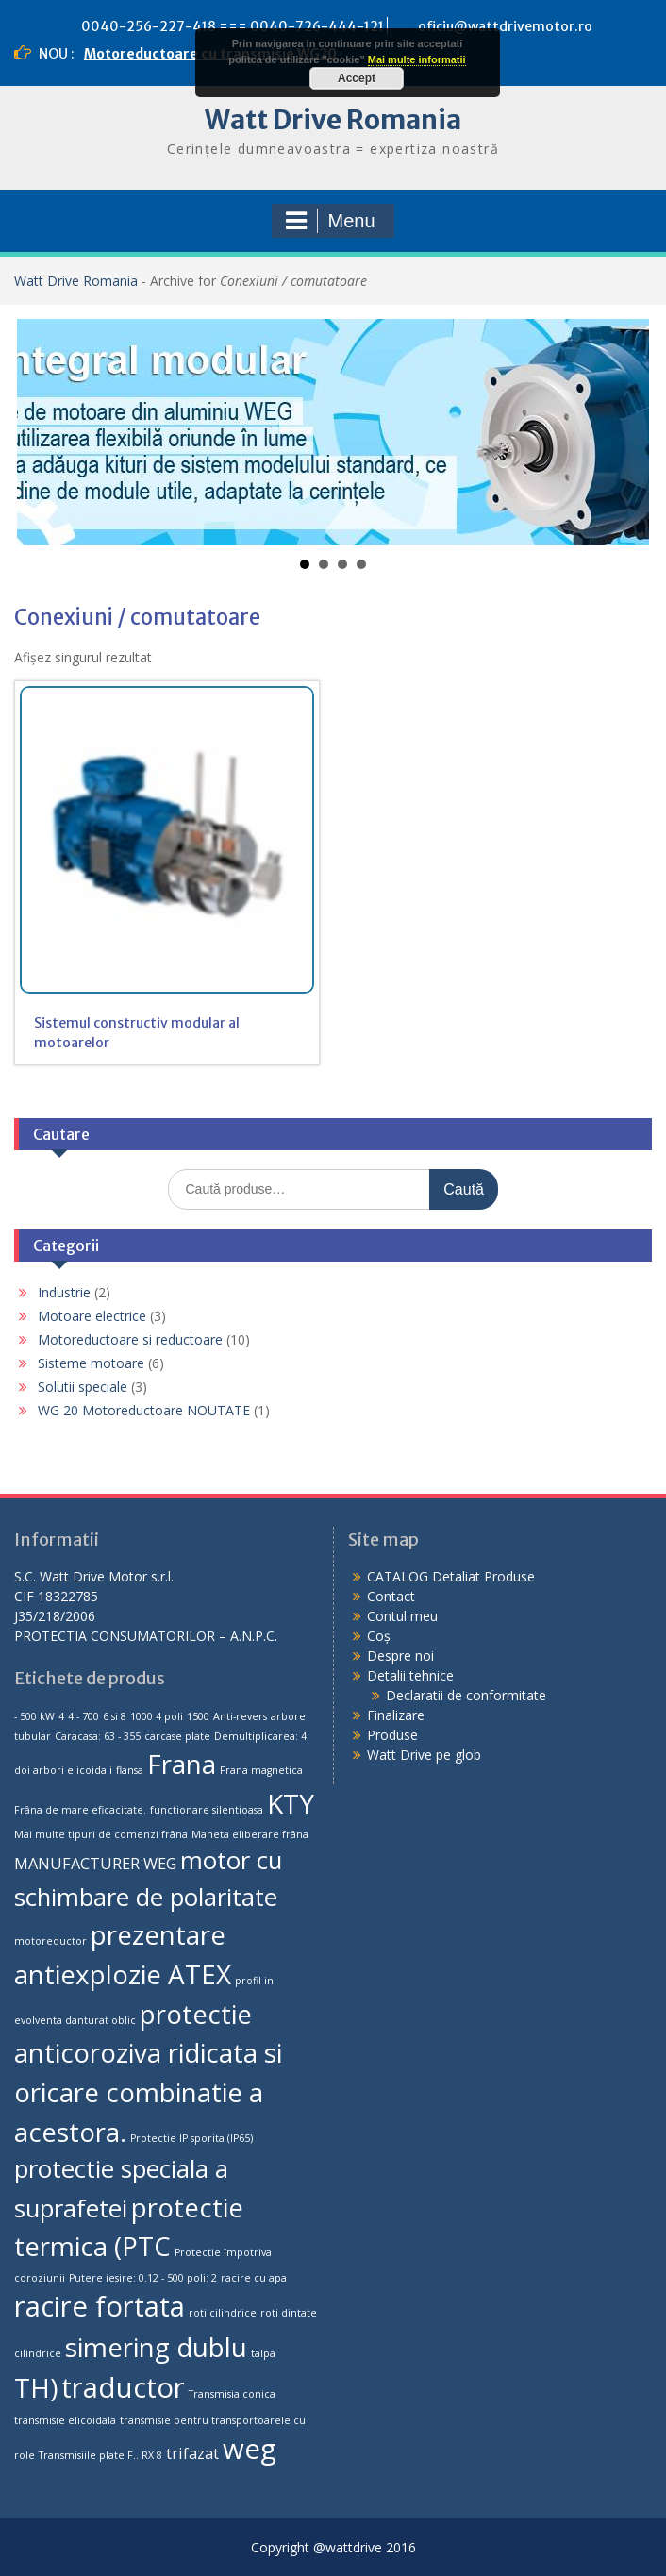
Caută (463, 1189)
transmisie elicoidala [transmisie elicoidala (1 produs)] (65, 2420)
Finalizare (396, 1715)
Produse (392, 1735)
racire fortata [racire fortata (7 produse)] (99, 2306)
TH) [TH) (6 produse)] (36, 2387)
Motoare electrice (92, 1316)
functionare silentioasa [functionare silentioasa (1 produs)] (206, 1809)
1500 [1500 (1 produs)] (198, 1716)
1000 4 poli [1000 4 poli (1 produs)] (156, 1716)
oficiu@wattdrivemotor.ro (505, 26)
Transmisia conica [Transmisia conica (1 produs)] (232, 2393)
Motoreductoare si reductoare (130, 1339)
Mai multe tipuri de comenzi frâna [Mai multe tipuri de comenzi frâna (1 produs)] (101, 1834)
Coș (379, 1636)
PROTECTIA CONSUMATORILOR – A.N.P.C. (145, 1636)
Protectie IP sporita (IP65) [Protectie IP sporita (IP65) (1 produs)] (191, 2138)
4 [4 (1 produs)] (61, 1716)
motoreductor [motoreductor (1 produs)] (50, 1941)
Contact (391, 1596)
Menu (330, 221)
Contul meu (402, 1616)
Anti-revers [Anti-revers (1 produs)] (240, 1716)
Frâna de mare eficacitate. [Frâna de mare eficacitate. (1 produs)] (80, 1809)
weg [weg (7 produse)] (249, 2448)
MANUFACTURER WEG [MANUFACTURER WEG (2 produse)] (95, 1863)
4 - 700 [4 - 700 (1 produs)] (83, 1716)
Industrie (64, 1292)
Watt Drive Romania (333, 120)
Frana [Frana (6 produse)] (181, 1763)
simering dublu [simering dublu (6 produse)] (156, 2347)
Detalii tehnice (410, 1675)
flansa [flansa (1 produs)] (129, 1770)
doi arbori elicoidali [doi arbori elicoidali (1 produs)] (63, 1770)
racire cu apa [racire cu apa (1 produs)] (254, 2277)
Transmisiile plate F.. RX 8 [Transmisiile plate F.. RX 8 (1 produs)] (100, 2455)
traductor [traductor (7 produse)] (123, 2387)
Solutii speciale (82, 1387)
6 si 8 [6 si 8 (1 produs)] (114, 1716)
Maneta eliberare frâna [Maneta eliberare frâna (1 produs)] (249, 1834)
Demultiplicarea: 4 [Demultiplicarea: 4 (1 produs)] (260, 1736)
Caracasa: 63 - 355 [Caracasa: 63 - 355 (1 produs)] (98, 1736)
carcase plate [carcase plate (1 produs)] (177, 1736)
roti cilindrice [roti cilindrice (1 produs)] (223, 2312)
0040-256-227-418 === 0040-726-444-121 (232, 26)
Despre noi (400, 1655)
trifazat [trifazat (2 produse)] (192, 2453)
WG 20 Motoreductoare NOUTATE (144, 1410)
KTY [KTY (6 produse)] (290, 1803)
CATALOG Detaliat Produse (451, 1576)
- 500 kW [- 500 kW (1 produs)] (34, 1716)
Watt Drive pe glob (424, 1755)
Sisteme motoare (91, 1363)
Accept (356, 78)
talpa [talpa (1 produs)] (263, 2353)
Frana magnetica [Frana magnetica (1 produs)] (261, 1770)
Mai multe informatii (417, 59)
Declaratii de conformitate (466, 1695)
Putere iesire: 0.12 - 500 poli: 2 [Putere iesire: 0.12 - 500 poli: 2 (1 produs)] (143, 2277)
